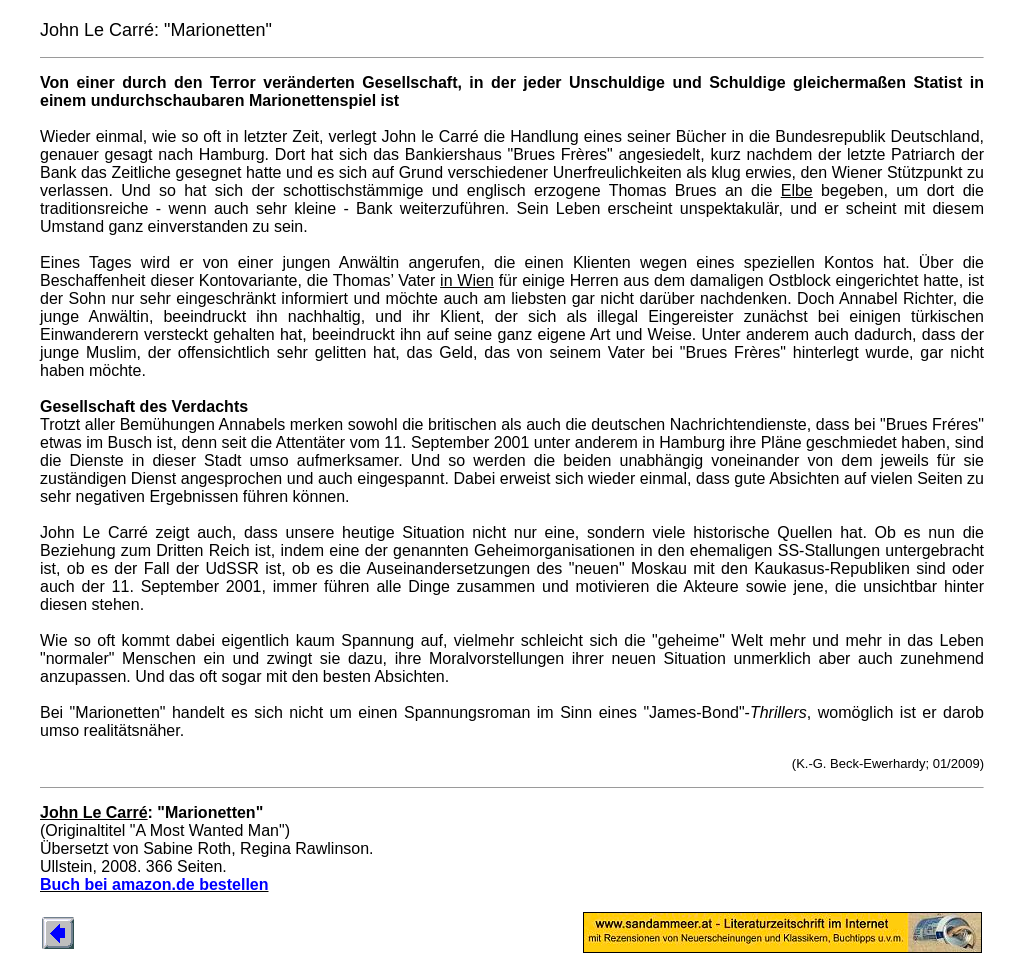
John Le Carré (94, 812)
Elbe (797, 190)
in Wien (467, 280)
